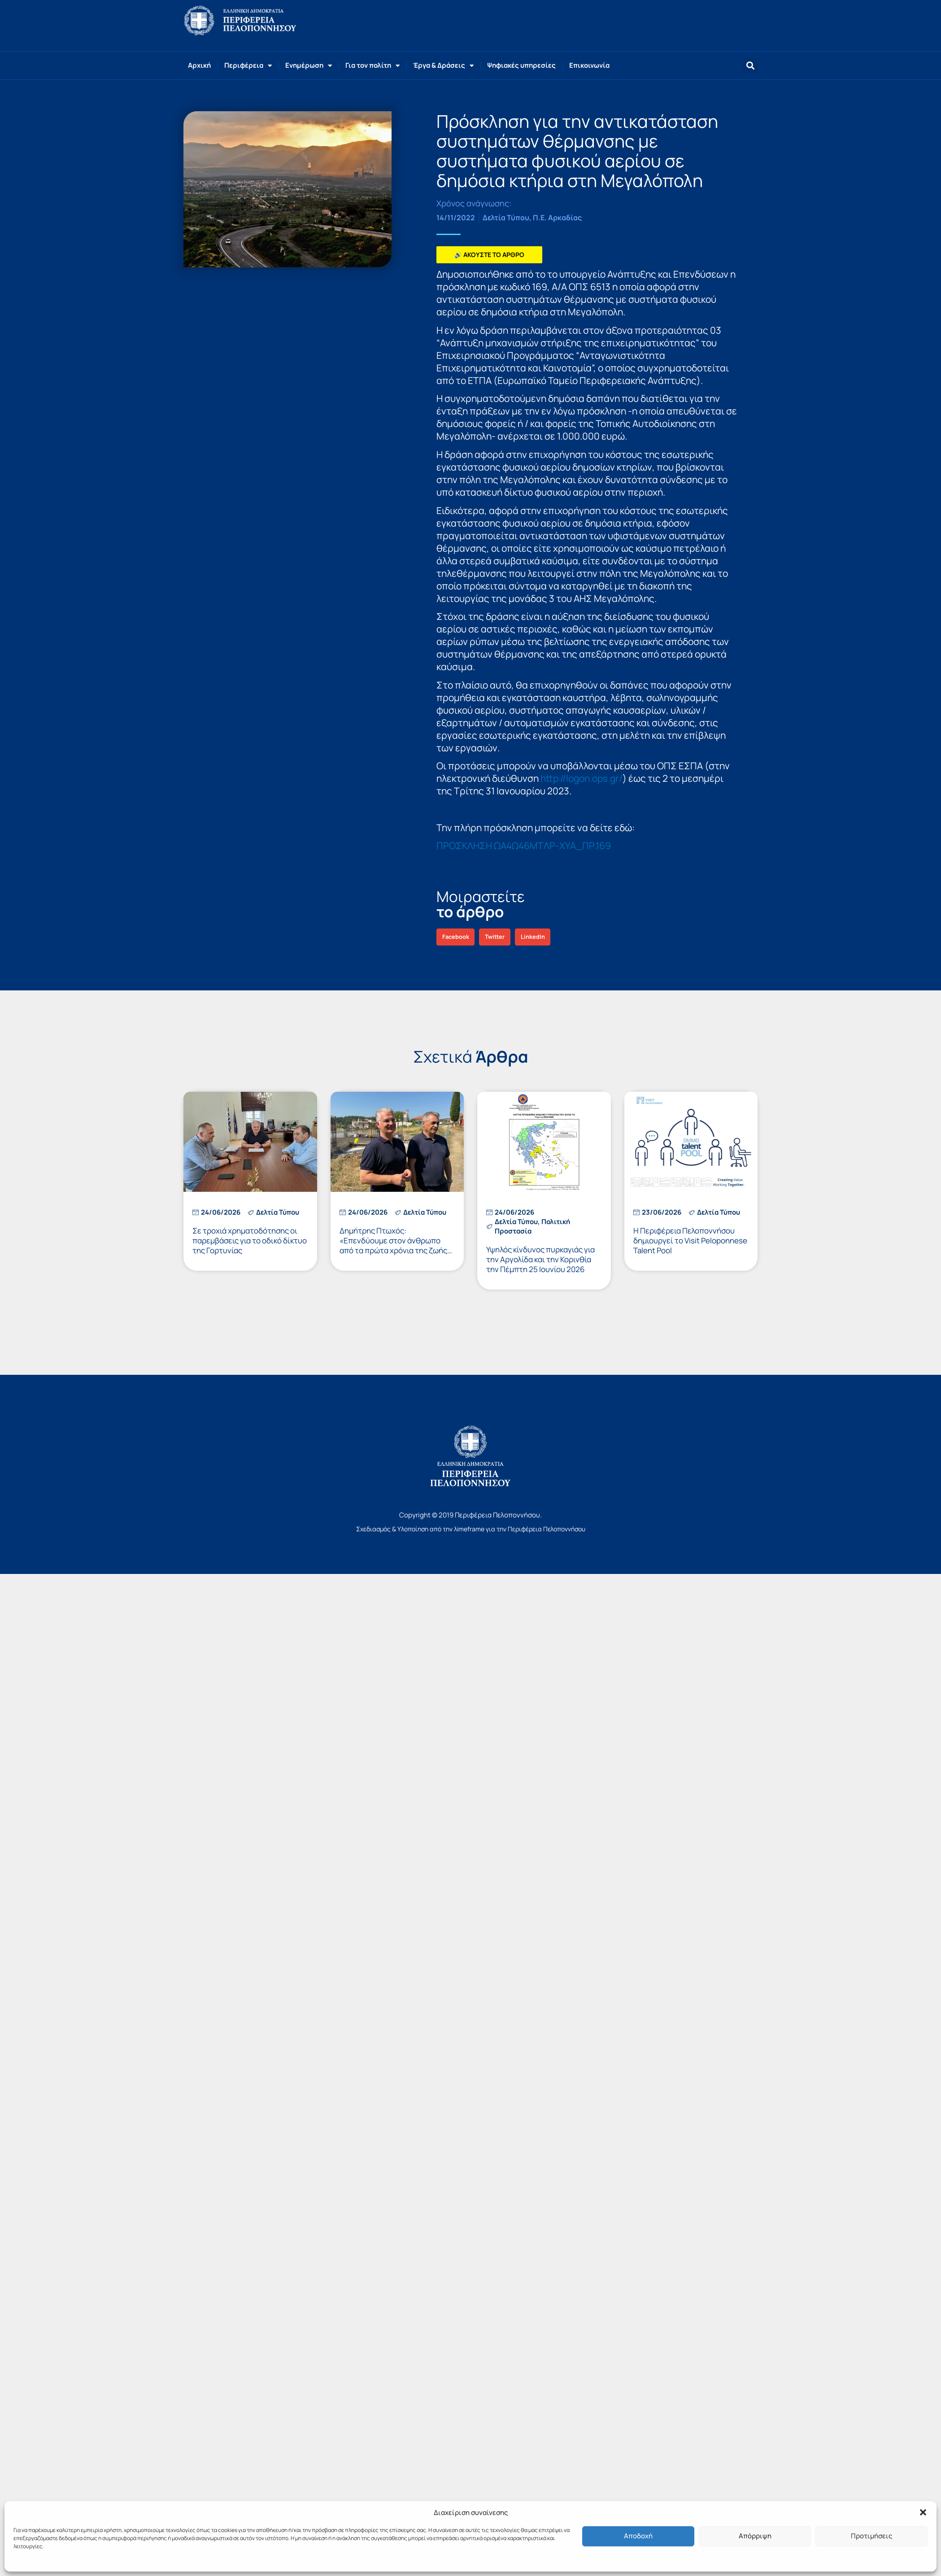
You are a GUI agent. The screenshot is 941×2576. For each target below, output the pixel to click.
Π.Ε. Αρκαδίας (557, 217)
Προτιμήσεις (871, 2536)
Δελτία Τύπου (506, 217)
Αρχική (199, 65)
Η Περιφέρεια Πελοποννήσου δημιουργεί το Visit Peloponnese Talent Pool (690, 1240)
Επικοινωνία (589, 65)
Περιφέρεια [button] (248, 66)
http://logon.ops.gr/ (581, 778)
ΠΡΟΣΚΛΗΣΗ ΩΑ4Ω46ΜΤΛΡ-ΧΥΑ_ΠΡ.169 (523, 845)
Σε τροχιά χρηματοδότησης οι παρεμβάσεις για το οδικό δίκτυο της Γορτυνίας (249, 1240)
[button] (923, 2512)
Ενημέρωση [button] (308, 66)
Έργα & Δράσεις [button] (443, 66)
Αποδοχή (638, 2536)
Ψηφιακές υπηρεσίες (521, 65)
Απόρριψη (755, 2536)
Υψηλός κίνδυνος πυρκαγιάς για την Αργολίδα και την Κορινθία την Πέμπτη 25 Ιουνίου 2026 (540, 1259)
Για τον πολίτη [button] (372, 66)
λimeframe (469, 1529)
